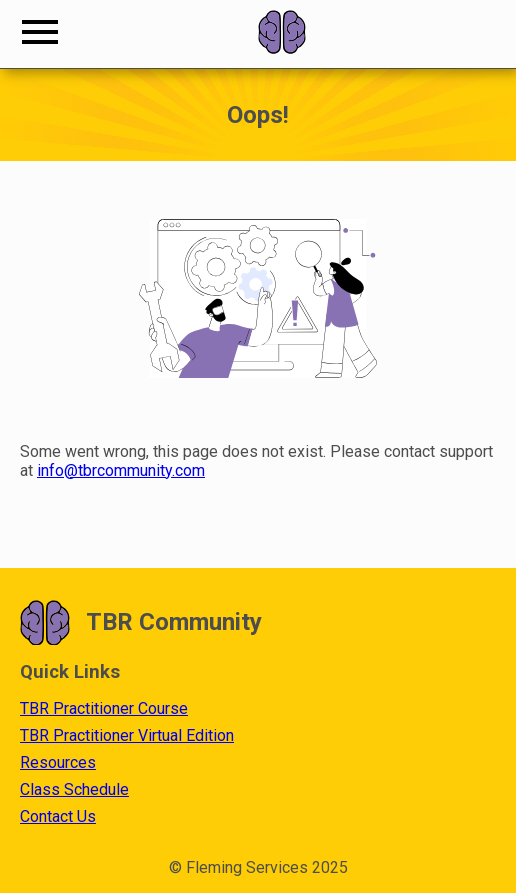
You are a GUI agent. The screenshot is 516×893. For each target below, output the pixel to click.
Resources (58, 762)
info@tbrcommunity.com (121, 470)
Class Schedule (74, 789)
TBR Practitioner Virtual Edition (127, 735)
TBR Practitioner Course (104, 708)
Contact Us (58, 816)
